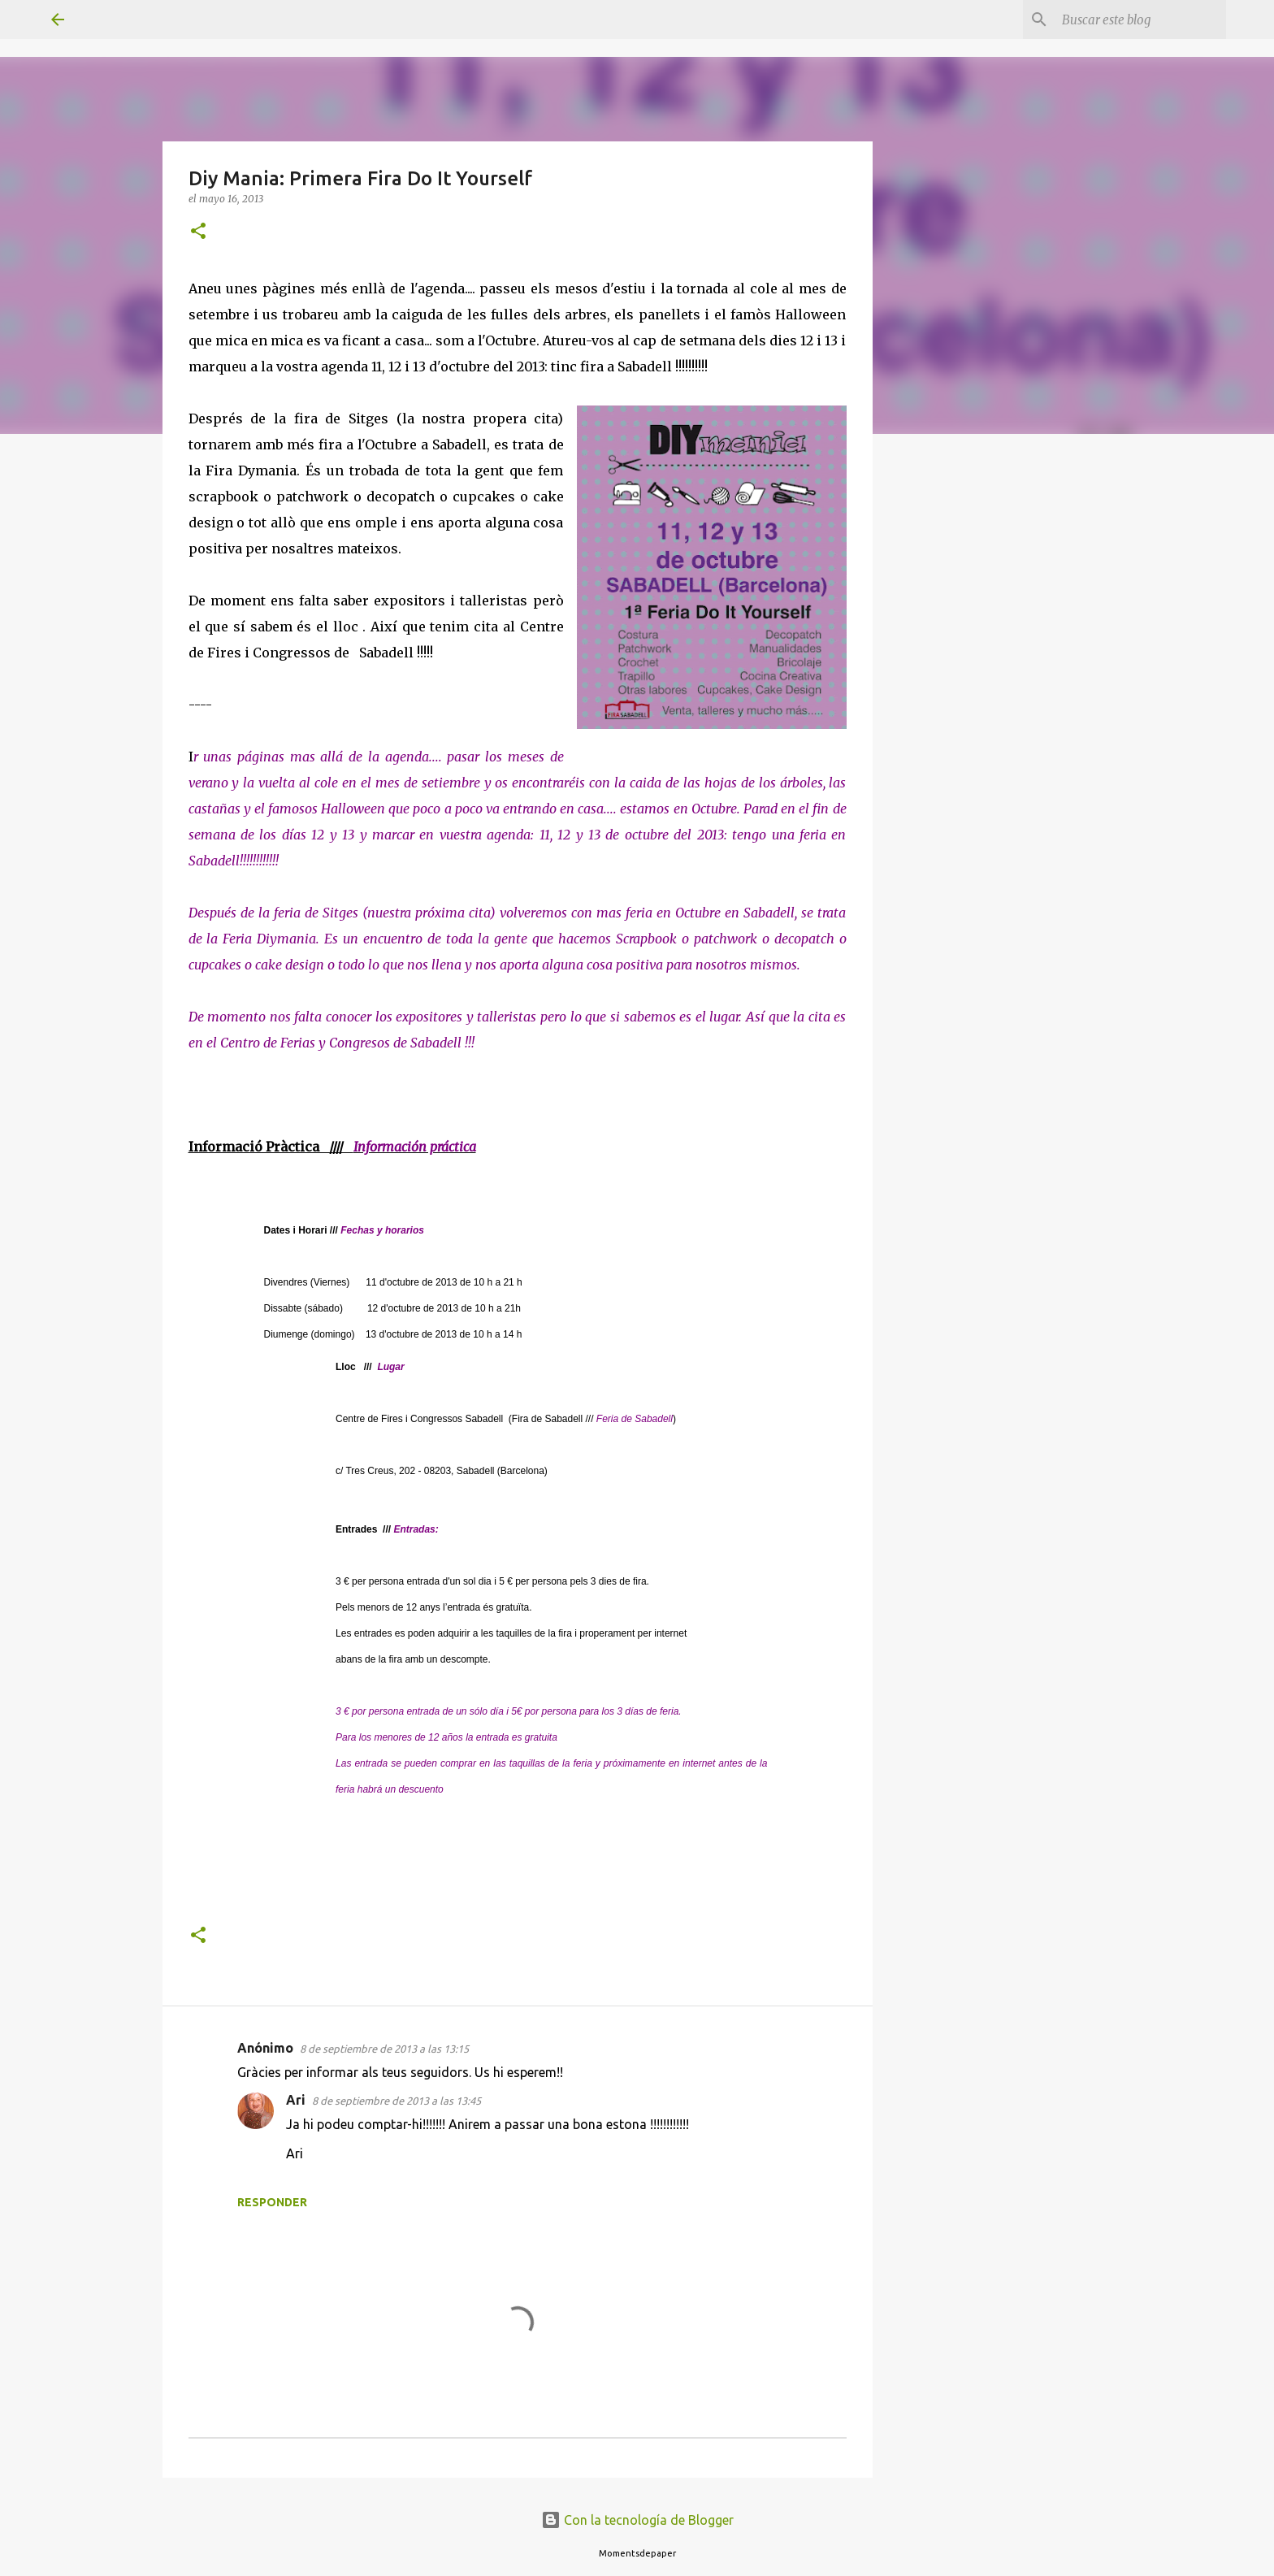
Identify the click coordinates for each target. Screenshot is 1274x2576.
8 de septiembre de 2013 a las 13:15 (384, 2048)
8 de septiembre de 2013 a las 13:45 (396, 2100)
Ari (296, 2099)
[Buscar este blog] (1140, 19)
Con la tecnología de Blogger (637, 2520)
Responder (272, 2202)
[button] (198, 232)
